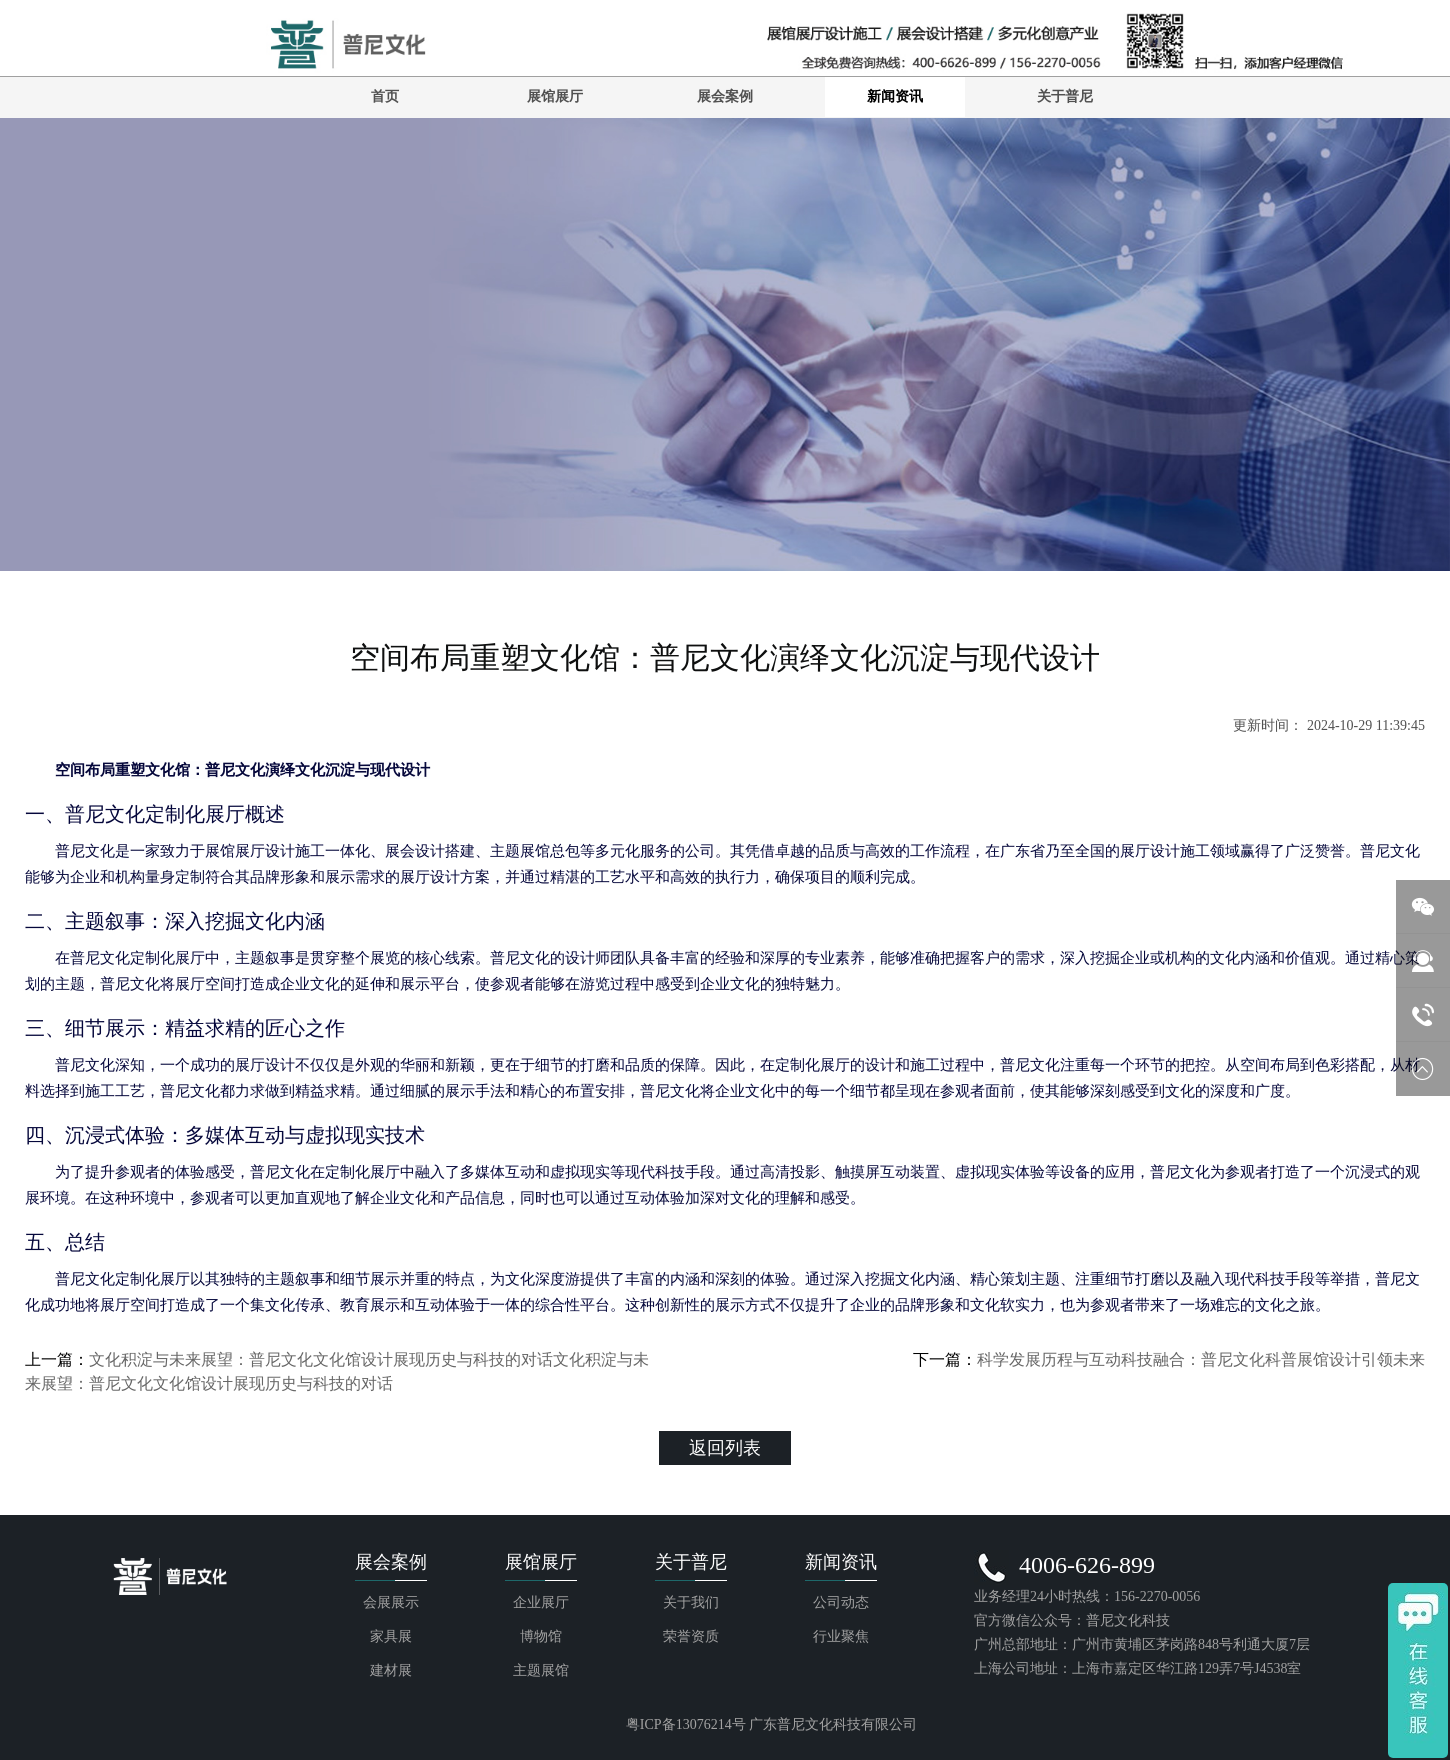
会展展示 (391, 1602)
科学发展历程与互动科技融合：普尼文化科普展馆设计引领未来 (1201, 1359)
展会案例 (725, 96)
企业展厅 (541, 1602)
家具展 (391, 1636)
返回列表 (725, 1448)
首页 (385, 96)
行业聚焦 (841, 1636)
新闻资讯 (895, 96)
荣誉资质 (691, 1636)
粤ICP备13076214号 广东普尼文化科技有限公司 (771, 1724)
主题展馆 (541, 1670)
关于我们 (691, 1602)
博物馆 (541, 1636)
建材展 (391, 1670)
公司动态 (841, 1602)
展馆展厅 (555, 96)
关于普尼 (1065, 96)
